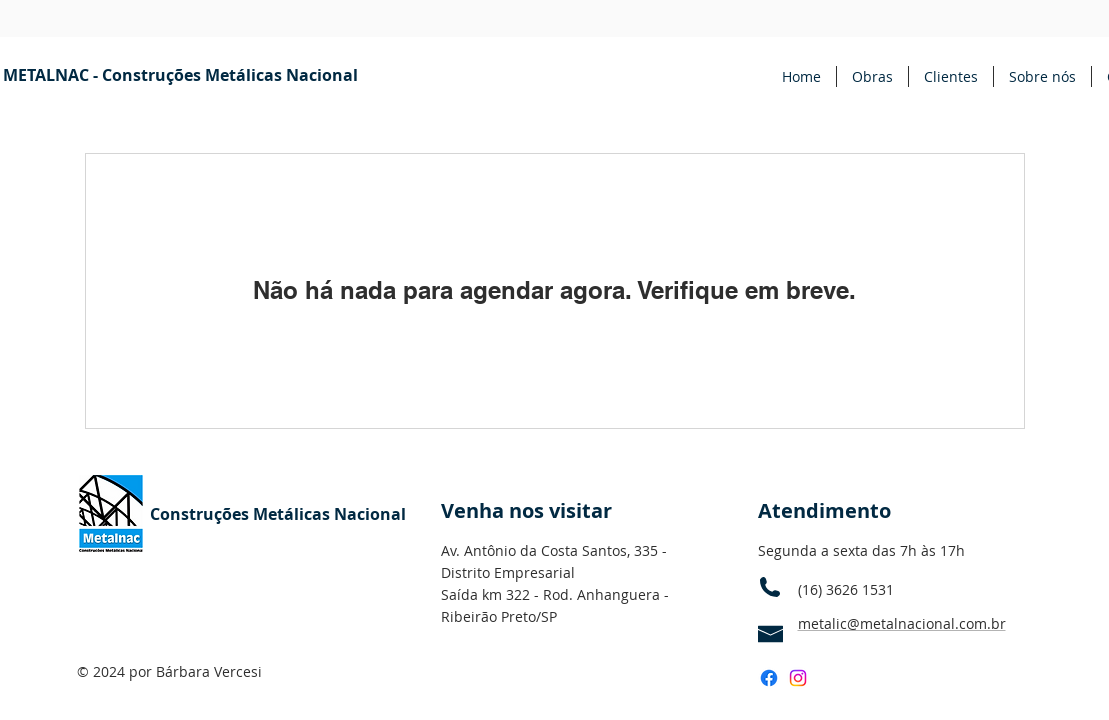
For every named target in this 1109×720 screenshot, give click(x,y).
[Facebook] (769, 678)
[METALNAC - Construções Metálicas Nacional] (180, 75)
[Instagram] (798, 678)
